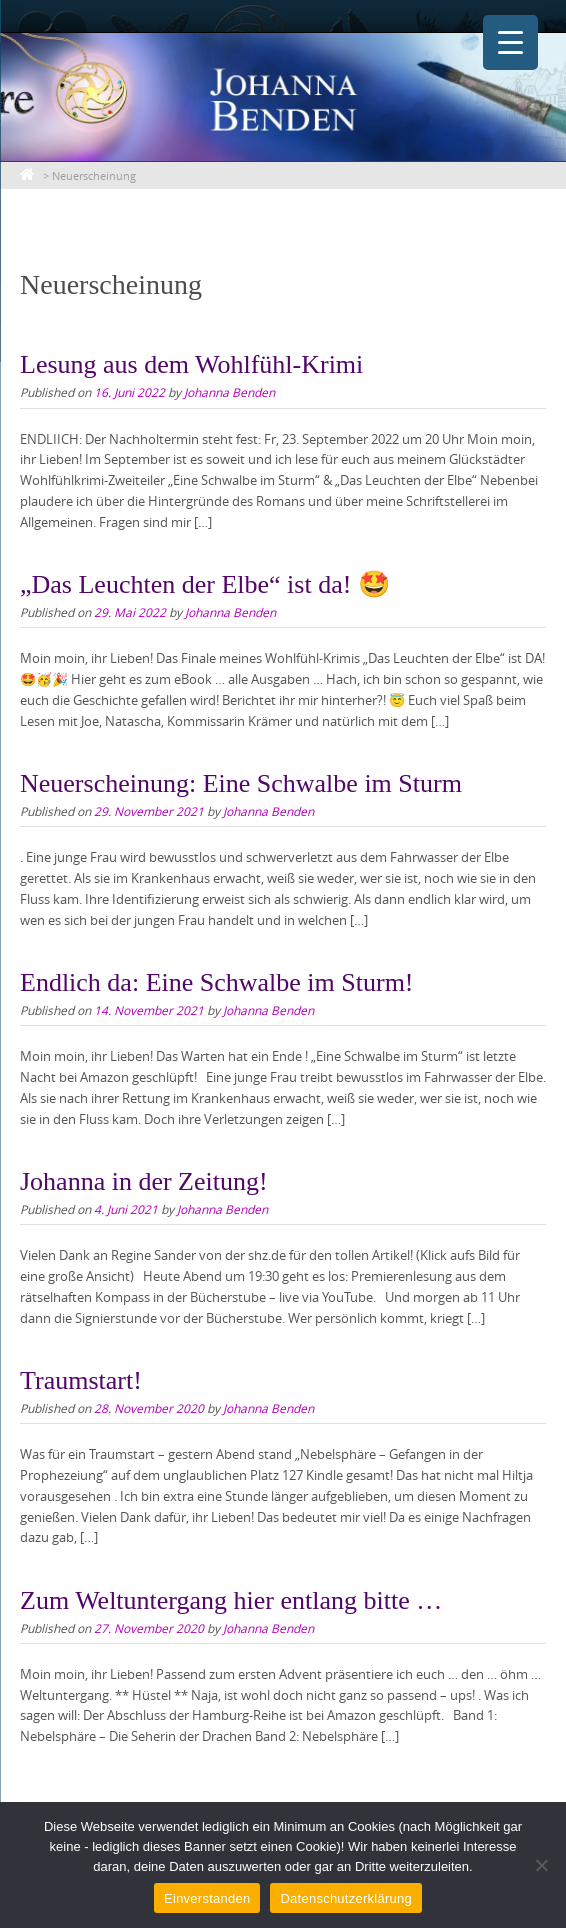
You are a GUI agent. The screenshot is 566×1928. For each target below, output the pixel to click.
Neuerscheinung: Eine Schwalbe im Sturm (241, 783)
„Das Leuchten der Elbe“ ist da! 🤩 (205, 584)
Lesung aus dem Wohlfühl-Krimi (191, 364)
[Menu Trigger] (510, 42)
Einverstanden (207, 1898)
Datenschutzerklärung (345, 1898)
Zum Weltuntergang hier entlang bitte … (231, 1600)
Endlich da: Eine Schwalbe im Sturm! (217, 982)
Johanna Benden (229, 392)
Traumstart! (81, 1380)
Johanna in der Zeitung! (144, 1181)
